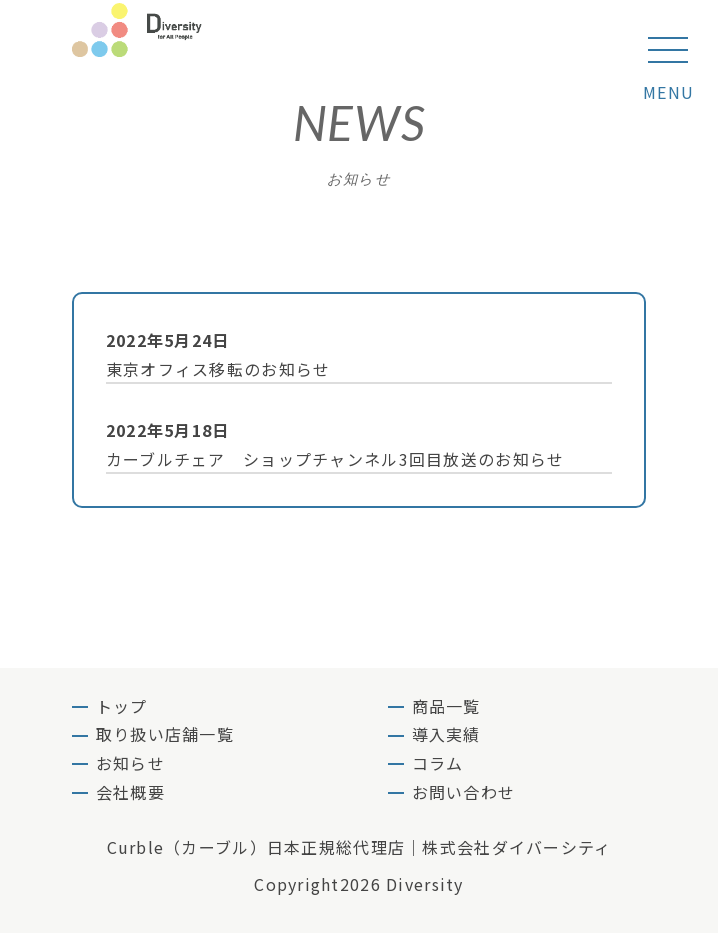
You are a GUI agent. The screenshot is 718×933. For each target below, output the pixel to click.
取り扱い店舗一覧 (165, 734)
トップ (122, 706)
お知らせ (130, 763)
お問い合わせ (464, 792)
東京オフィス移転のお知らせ (351, 353)
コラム (438, 763)
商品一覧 (446, 706)
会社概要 (130, 792)
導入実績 (446, 734)
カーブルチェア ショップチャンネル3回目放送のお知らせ (351, 443)
